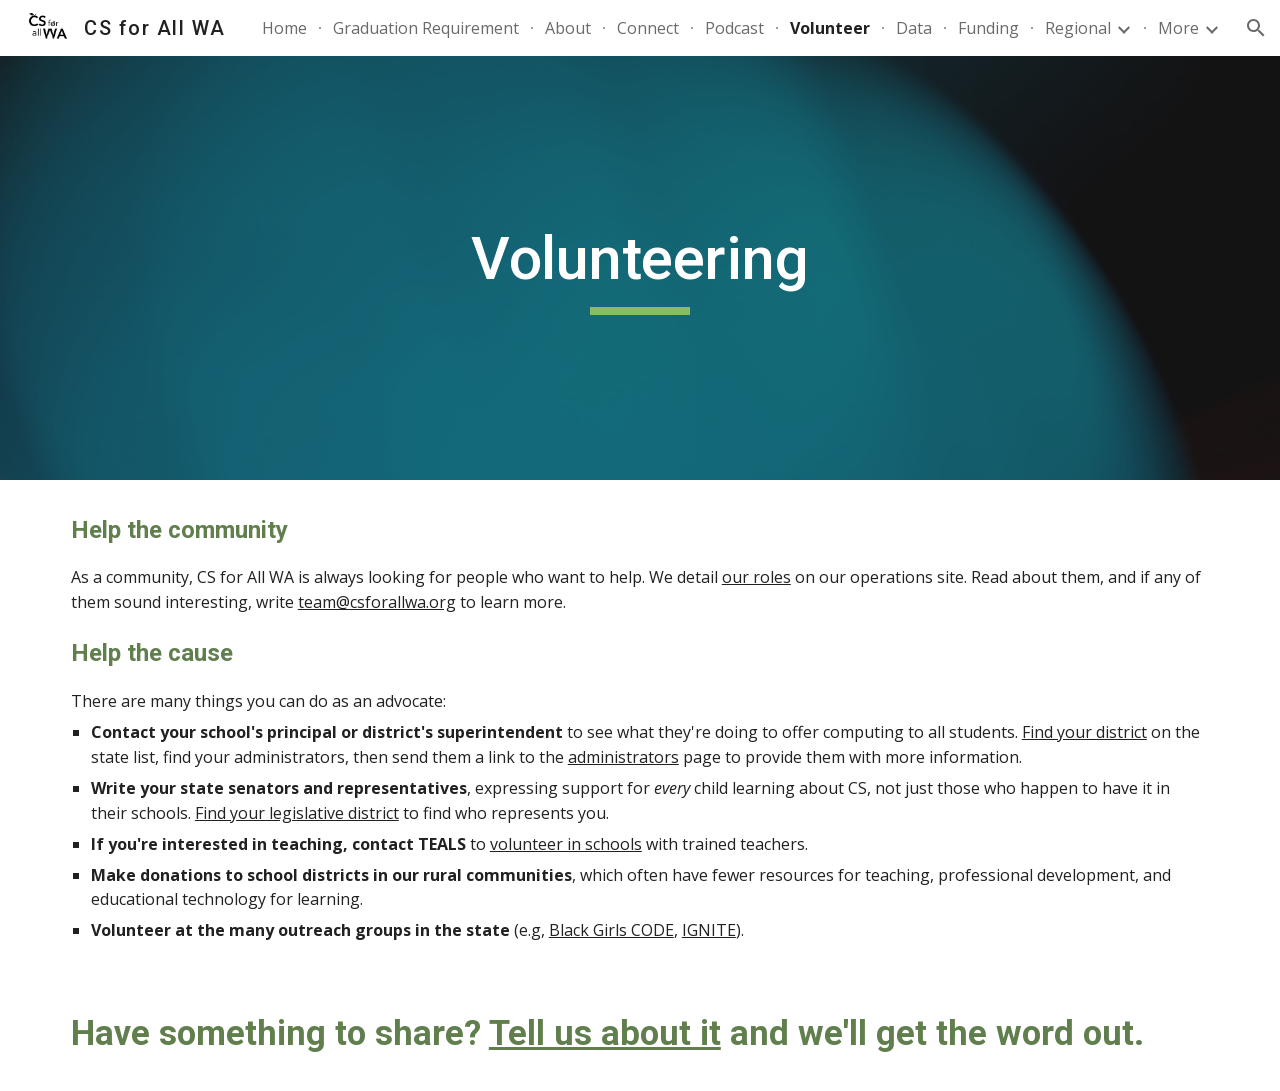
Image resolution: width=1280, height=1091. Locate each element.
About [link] (568, 28)
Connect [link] (648, 28)
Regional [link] (1078, 28)
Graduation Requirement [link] (426, 28)
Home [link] (284, 28)
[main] (640, 268)
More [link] (1178, 28)
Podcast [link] (734, 28)
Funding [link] (988, 28)
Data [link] (914, 28)
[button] (1256, 28)
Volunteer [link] (830, 28)
